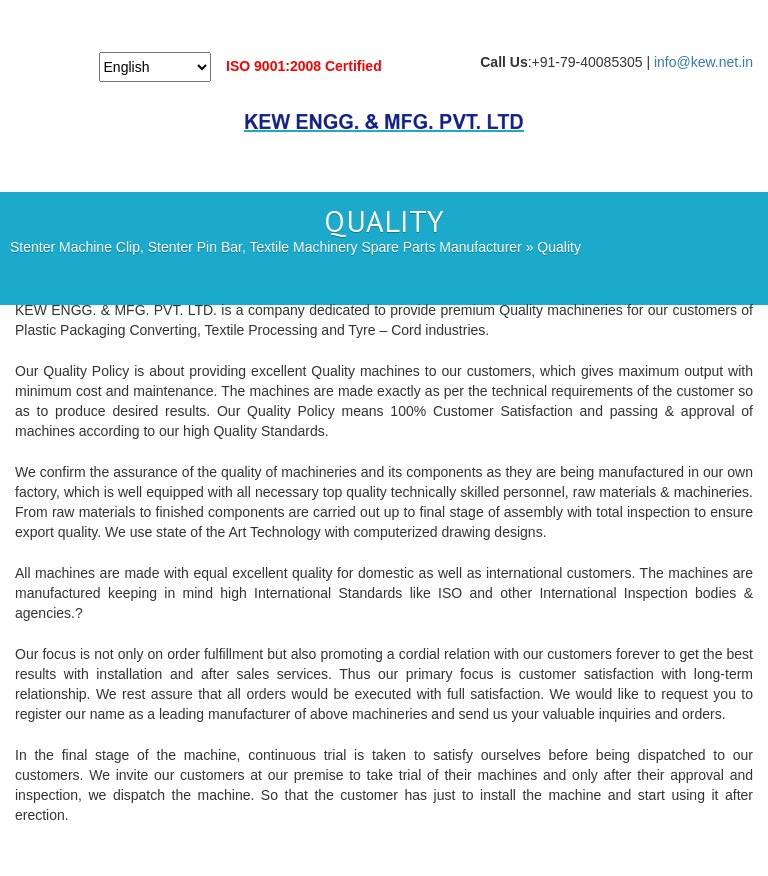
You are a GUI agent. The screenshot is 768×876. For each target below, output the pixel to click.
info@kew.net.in (703, 62)
